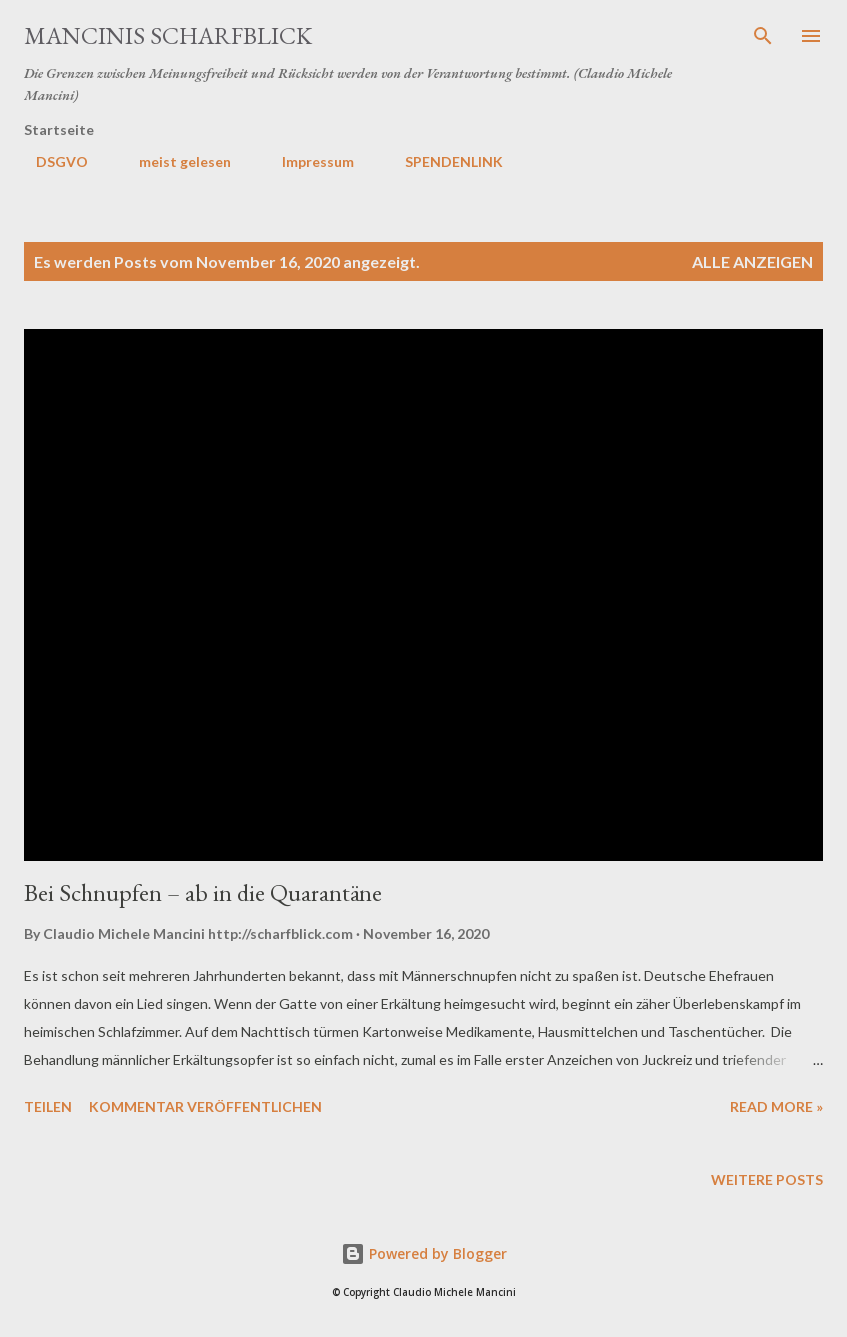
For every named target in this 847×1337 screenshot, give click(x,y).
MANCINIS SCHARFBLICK (168, 35)
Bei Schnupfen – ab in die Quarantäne (203, 892)
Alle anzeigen (752, 261)
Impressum (306, 161)
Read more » (776, 1106)
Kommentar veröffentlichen (205, 1106)
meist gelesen (173, 161)
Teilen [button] (48, 1106)
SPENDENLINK (442, 161)
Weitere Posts (767, 1179)
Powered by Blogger (424, 1253)
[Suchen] (763, 36)
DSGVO (50, 161)
